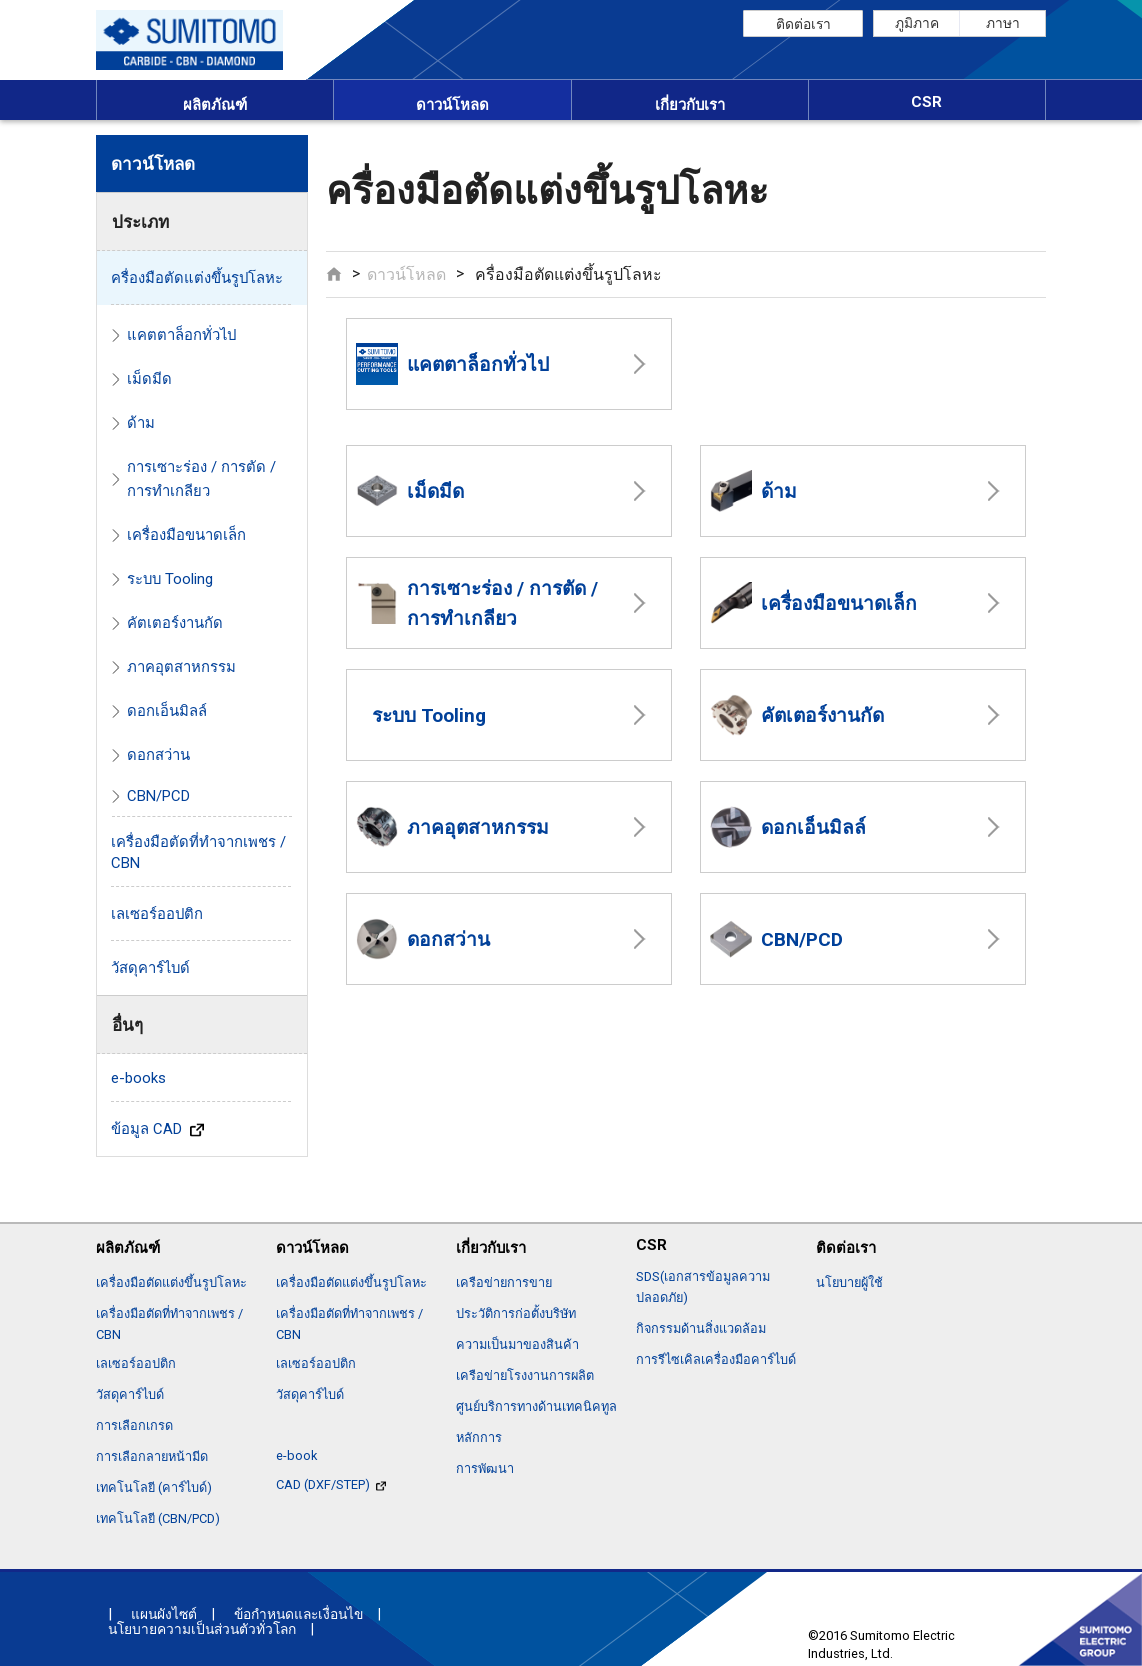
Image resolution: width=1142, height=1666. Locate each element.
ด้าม (753, 491)
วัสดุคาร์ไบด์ (150, 968)
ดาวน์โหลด (452, 105)
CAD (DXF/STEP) (331, 1484)
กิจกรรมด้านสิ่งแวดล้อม (701, 1328)
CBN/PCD (776, 939)
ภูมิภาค (917, 23)
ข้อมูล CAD (157, 1129)
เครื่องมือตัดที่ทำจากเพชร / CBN (198, 852)
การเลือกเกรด (134, 1425)
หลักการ (479, 1437)
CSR (926, 102)
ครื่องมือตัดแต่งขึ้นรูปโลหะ (197, 278)
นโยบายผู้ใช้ (849, 1282)
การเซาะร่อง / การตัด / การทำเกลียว (477, 603)
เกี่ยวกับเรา (690, 105)
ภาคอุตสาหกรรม (452, 827)
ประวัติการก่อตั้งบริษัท (516, 1313)
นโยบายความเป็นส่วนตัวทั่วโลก (202, 1629)
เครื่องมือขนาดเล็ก (813, 603)
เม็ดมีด (410, 491)
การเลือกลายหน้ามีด (152, 1456)
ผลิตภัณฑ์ (215, 105)
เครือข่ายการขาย (504, 1282)
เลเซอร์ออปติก (157, 914)
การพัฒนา (485, 1468)
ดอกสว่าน (423, 939)
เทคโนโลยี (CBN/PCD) (158, 1518)
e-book (296, 1455)
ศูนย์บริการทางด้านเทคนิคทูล (536, 1406)
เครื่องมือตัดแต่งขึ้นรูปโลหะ (171, 1282)
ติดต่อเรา (803, 24)
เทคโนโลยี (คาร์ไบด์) (154, 1487)
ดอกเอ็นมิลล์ (788, 827)
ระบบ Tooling (429, 715)
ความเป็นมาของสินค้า (517, 1344)
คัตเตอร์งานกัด (797, 715)
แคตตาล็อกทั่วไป (452, 364)
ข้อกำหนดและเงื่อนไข (298, 1614)
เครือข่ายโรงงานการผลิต (525, 1375)
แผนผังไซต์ (164, 1614)
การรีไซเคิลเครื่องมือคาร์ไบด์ (716, 1359)
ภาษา (1003, 23)
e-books (138, 1078)
